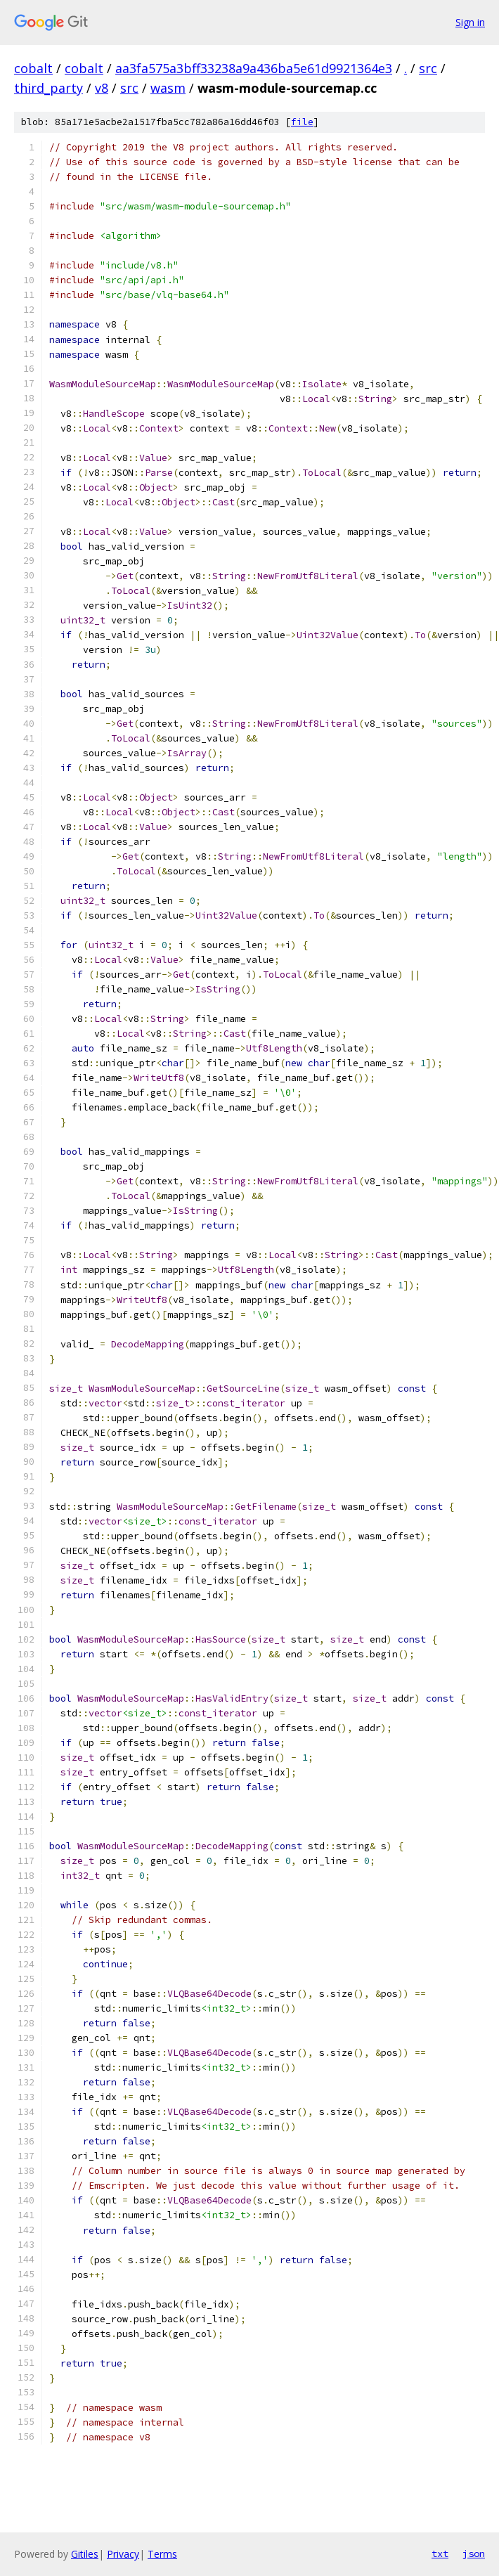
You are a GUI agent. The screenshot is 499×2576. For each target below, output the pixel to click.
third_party (48, 87)
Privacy (123, 2554)
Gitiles (84, 2554)
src (428, 68)
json (473, 2553)
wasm (168, 87)
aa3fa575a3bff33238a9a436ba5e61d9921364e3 (253, 68)
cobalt (33, 68)
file (302, 122)
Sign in (470, 22)
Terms (162, 2554)
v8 (101, 87)
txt (440, 2553)
